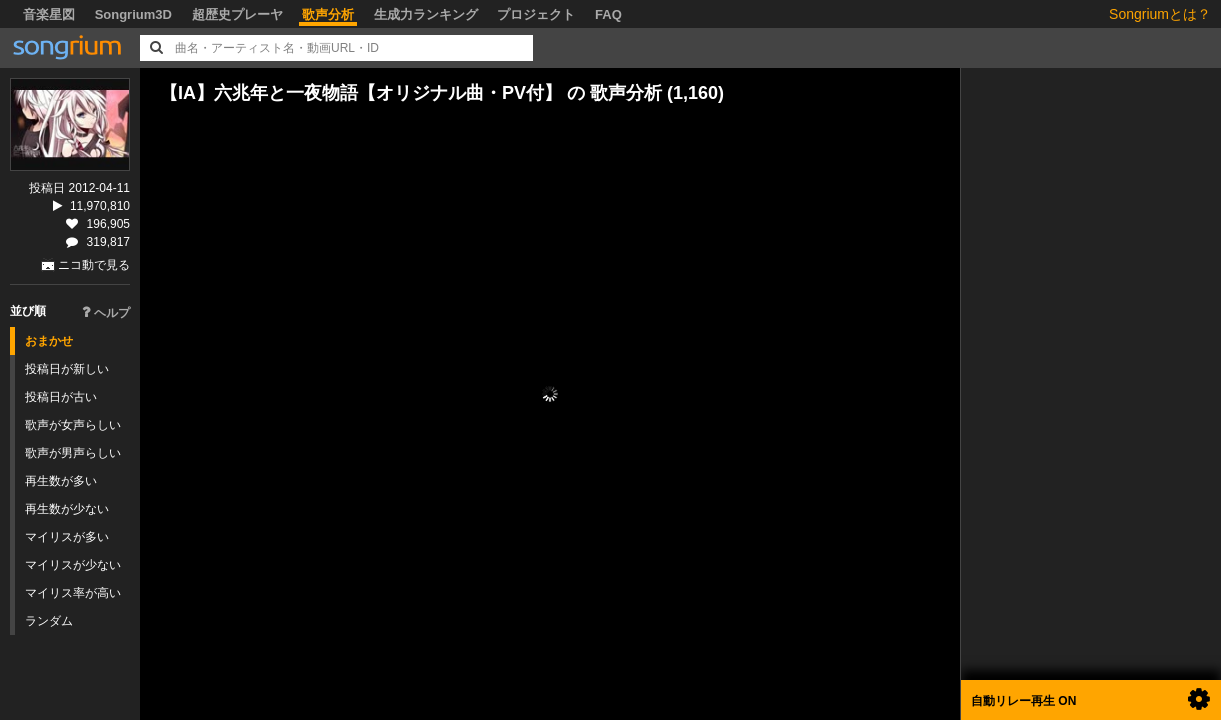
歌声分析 (328, 14)
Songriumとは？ (1160, 14)
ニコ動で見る (94, 265)
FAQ (608, 14)
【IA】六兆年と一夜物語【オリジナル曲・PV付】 (361, 93)
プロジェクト (536, 14)
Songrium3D (133, 14)
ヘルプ (106, 313)
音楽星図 (49, 14)
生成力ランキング (426, 14)
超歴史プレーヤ (237, 14)
